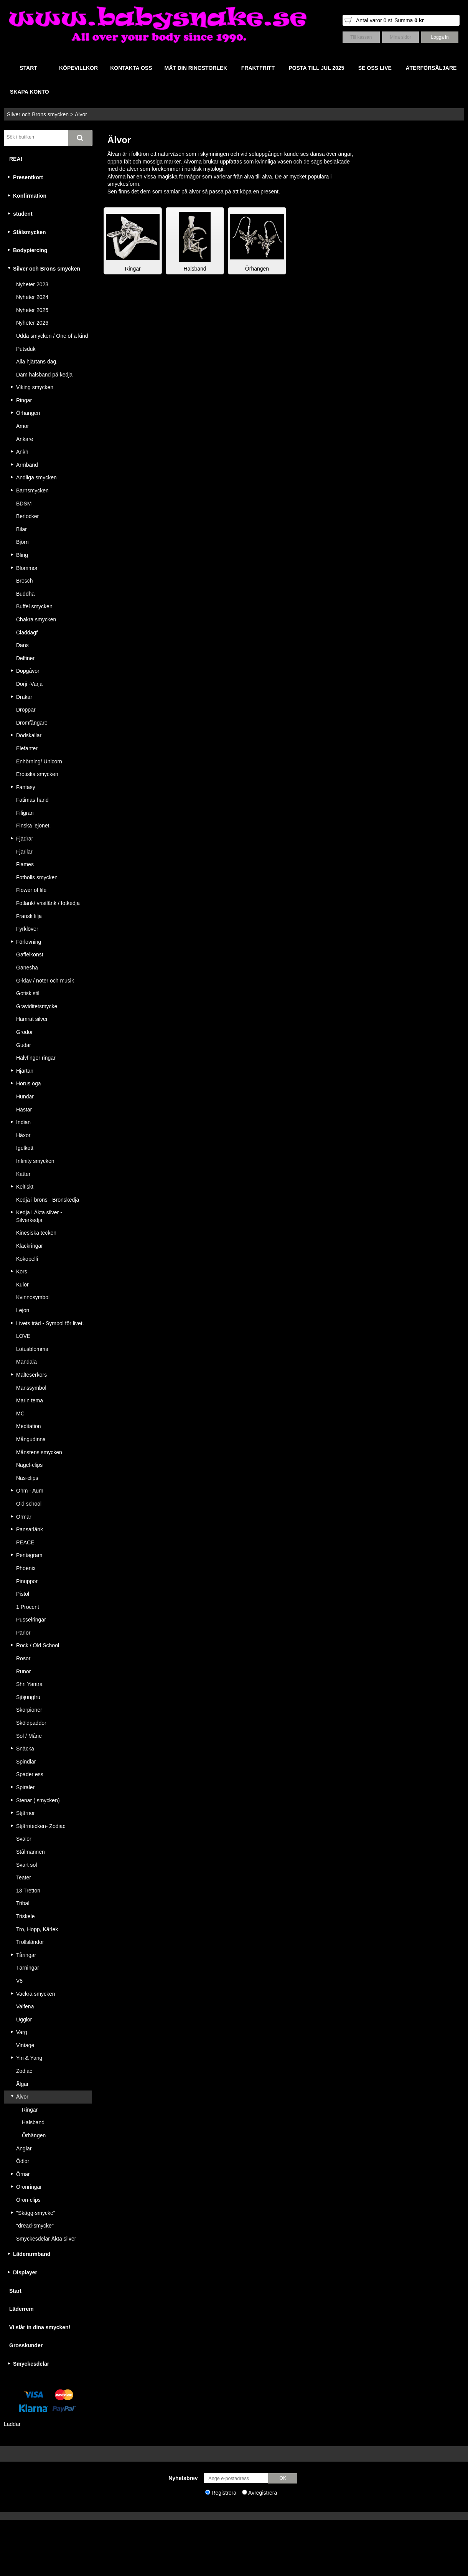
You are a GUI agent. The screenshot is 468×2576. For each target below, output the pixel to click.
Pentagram (29, 1555)
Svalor (23, 1839)
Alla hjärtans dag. (37, 361)
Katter (23, 1174)
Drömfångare (32, 723)
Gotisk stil (28, 993)
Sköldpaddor (31, 1723)
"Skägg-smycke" (35, 2213)
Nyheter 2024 (32, 297)
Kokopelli (27, 1259)
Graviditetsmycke (36, 1006)
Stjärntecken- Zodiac (40, 1826)
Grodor (24, 1032)
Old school (28, 1504)
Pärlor (23, 1633)
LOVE (23, 1336)
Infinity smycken (35, 1161)
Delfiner (25, 658)
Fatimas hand (32, 800)
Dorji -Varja (29, 684)
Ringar (24, 400)
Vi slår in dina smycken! (39, 2327)
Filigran (25, 813)
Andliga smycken (36, 477)
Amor (22, 426)
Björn (22, 542)
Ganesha (27, 967)
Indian (23, 1122)
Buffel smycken (34, 606)
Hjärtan (24, 1071)
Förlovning (28, 942)
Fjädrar (24, 839)
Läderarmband (31, 2254)
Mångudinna (31, 1439)
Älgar (22, 2084)
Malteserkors (31, 1375)
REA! (15, 159)
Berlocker (27, 516)
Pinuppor (27, 1581)
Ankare (24, 439)
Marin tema (29, 1400)
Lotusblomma (32, 1349)
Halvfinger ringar (36, 1058)
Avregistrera (262, 2493)
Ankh (22, 452)
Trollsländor (30, 1942)
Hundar (25, 1096)
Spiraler (25, 1787)
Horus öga (28, 1083)
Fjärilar (24, 852)
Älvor (81, 114)
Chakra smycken (36, 619)
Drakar (24, 697)
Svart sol (26, 1865)
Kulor (22, 1284)
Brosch (24, 581)
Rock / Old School (37, 1645)
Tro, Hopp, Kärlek (37, 1929)
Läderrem (21, 2309)
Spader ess (29, 1774)
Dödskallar (28, 735)
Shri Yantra (29, 1684)
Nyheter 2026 (32, 323)
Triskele (25, 1916)
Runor (23, 1671)
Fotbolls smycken (37, 877)
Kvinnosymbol (32, 1297)
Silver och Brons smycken (38, 114)
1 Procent (27, 1607)
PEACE (25, 1542)
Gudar (23, 1045)
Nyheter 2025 (32, 310)
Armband (27, 465)
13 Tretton (28, 1890)
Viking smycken (34, 387)
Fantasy (25, 787)
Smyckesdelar (31, 2364)
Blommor (27, 568)
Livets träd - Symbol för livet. (50, 1323)
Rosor (23, 1658)
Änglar (23, 2148)
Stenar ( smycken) (38, 1800)
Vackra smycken (35, 1994)
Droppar (26, 710)
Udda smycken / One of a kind (52, 336)
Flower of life (31, 890)
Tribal (23, 1903)
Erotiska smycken (37, 774)
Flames (25, 864)
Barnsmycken (32, 490)
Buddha (25, 594)
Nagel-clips (29, 1465)
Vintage (25, 2045)
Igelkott (24, 1148)
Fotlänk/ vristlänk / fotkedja (48, 903)
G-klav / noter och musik (45, 981)
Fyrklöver (27, 929)
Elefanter (27, 748)
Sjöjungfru (28, 1697)
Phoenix (26, 1568)
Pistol (22, 1594)
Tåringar (26, 1955)
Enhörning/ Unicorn (39, 761)
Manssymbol (31, 1388)
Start (15, 2291)
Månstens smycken (39, 1452)
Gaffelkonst (29, 954)
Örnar (23, 2174)
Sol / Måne (29, 1736)
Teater (23, 1877)
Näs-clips (27, 1478)
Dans (22, 645)
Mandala (26, 1362)
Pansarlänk (29, 1529)
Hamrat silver (32, 1019)
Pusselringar (31, 1620)
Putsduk (26, 349)
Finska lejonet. (33, 825)
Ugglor (24, 2019)
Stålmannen (30, 1852)
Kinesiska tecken (36, 1233)
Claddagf (27, 632)
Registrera (223, 2493)
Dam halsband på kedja (44, 375)
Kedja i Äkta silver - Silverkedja (39, 1216)
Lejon (22, 1310)
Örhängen (28, 413)
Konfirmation (29, 196)
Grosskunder (26, 2345)
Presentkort (28, 177)
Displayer (25, 2272)
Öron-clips (28, 2200)
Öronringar (29, 2187)
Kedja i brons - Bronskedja (47, 1200)
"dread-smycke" (35, 2226)
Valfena (25, 2006)
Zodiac (24, 2071)
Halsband (33, 2122)
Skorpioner (29, 1710)
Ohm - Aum (29, 1491)
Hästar (24, 1109)
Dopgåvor (28, 671)
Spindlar (26, 1762)
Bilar (21, 529)
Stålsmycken (29, 232)
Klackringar (29, 1246)
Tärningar (27, 1968)
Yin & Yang (29, 2058)
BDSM (23, 503)
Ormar (23, 1517)
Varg (21, 2032)
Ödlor (22, 2161)
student (23, 214)
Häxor (23, 1135)
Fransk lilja (29, 916)
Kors (21, 1271)
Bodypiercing (30, 250)
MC (20, 1413)
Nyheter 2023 (32, 284)
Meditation (28, 1426)
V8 (19, 1981)
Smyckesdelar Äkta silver (46, 2239)
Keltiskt (24, 1187)
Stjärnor (25, 1813)
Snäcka (25, 1748)
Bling (22, 555)
